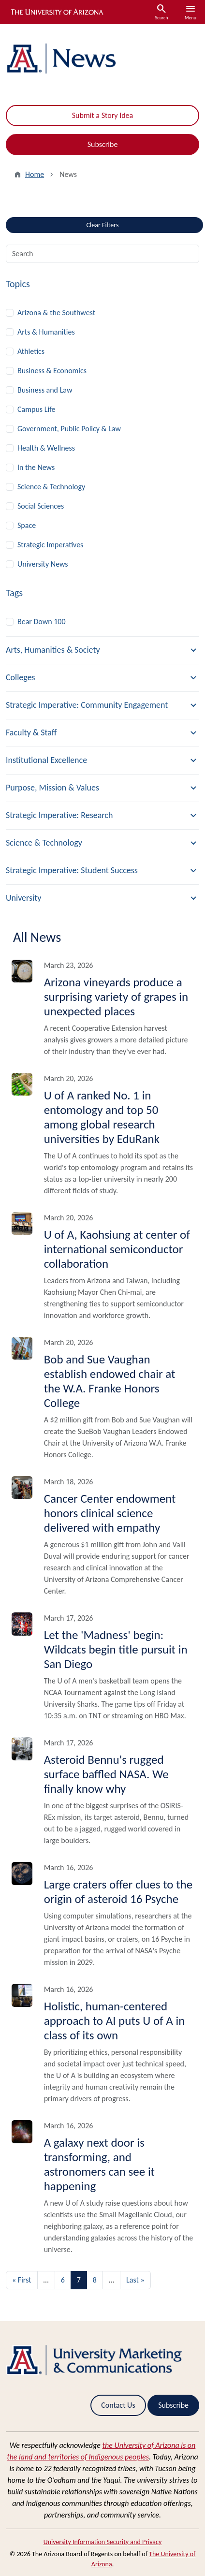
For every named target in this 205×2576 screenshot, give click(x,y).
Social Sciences (40, 506)
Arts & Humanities (46, 332)
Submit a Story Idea (102, 115)
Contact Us (118, 2405)
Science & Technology (51, 486)
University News (42, 564)
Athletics (30, 351)
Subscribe (103, 144)
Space (26, 525)
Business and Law (44, 390)
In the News (36, 467)
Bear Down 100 (41, 621)
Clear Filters (119, 223)
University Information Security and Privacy (103, 2542)
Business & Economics (52, 370)
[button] (102, 650)
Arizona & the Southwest (56, 312)
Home (34, 174)
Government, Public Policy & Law (69, 428)
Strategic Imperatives (50, 544)
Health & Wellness (46, 448)
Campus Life (36, 409)
